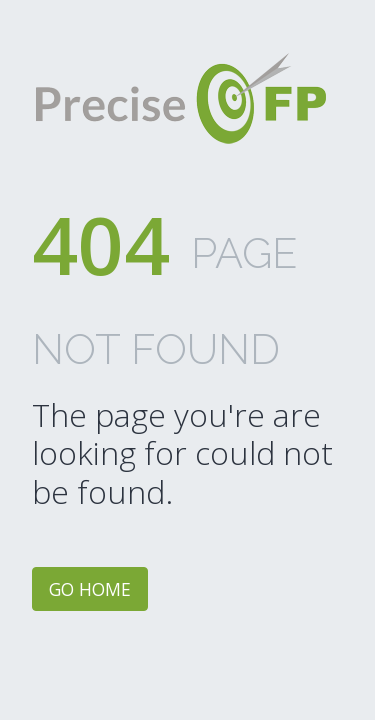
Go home (90, 589)
